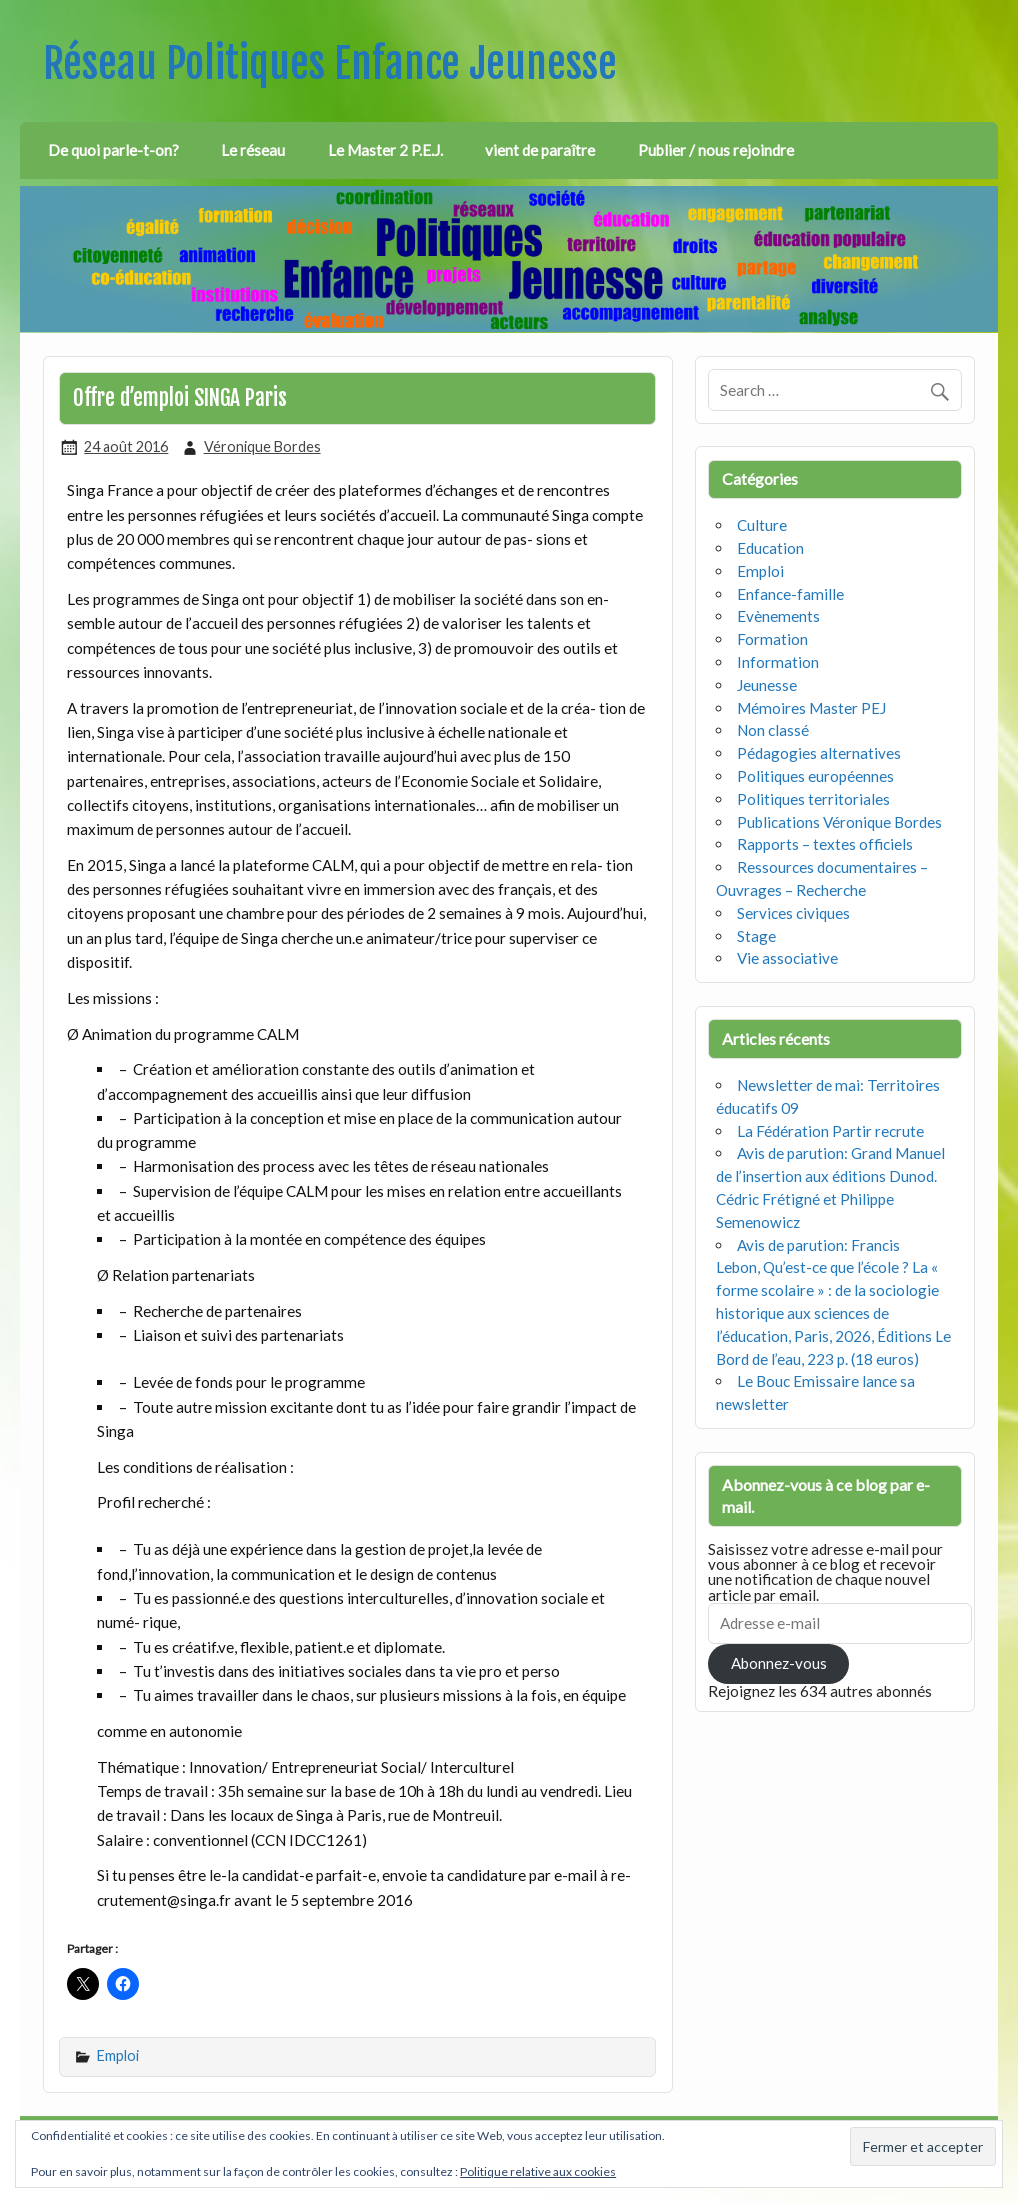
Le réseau (253, 150)
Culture (762, 525)
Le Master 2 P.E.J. (385, 150)
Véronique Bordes (262, 446)
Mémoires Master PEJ (811, 708)
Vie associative (787, 958)
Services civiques (793, 913)
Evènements (778, 616)
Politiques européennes (815, 776)
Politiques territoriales (813, 799)
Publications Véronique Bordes (839, 822)
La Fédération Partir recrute (830, 1131)
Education (770, 548)
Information (778, 662)
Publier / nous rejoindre (716, 150)
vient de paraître (540, 150)
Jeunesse (767, 685)
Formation (772, 639)
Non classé (773, 730)
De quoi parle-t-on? (113, 150)
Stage (756, 936)
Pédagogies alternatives (819, 753)
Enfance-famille (790, 594)
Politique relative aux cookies (538, 2171)
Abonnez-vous (779, 1663)
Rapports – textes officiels (825, 844)
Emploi (118, 2055)
